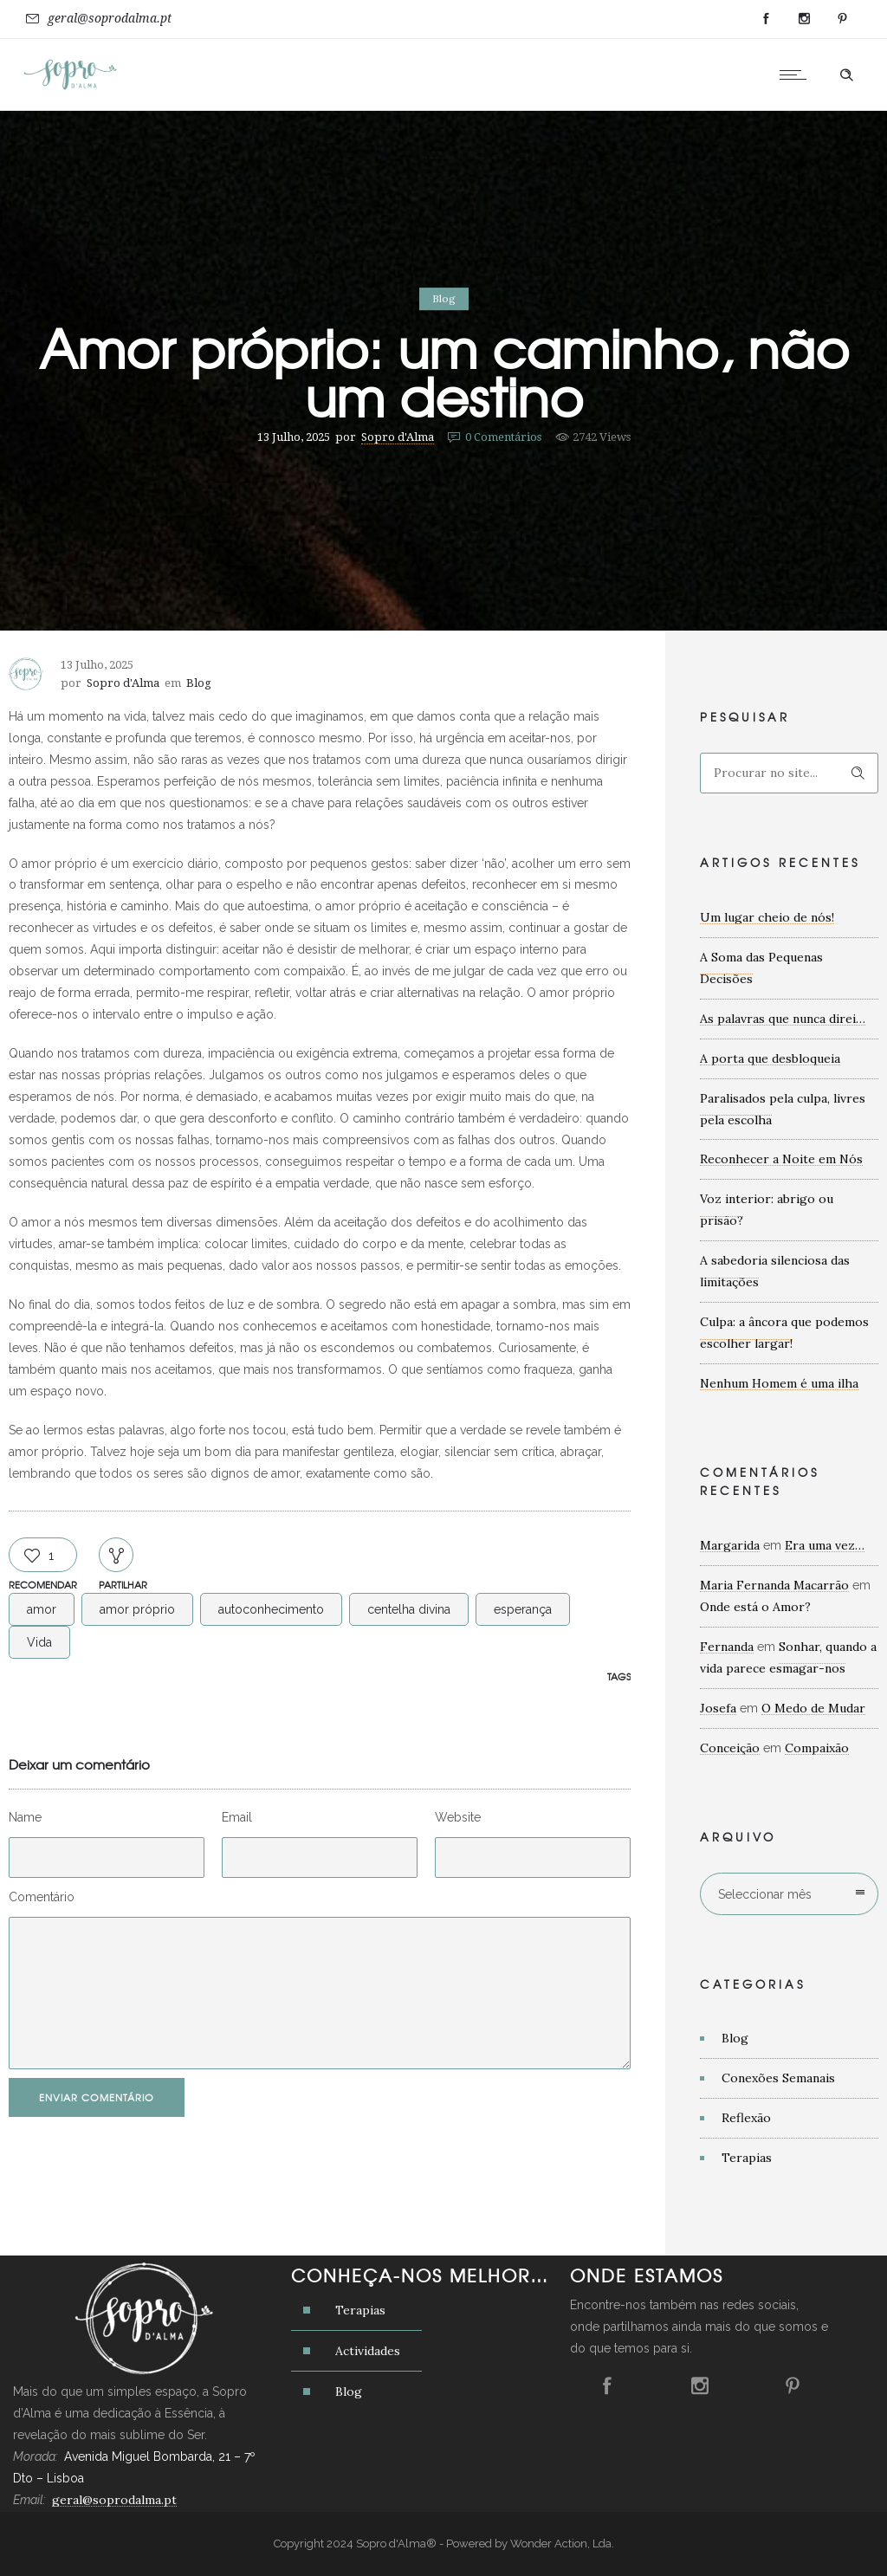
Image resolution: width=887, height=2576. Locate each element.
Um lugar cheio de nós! (767, 917)
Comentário (41, 1897)
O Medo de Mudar (813, 1708)
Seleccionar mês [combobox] (765, 1894)
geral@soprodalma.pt (110, 18)
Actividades (367, 2351)
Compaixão (817, 1748)
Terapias (747, 2157)
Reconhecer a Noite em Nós (781, 1159)
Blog (735, 2038)
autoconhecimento (271, 1609)
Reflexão (746, 2118)
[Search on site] (789, 773)
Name (25, 1817)
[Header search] (846, 75)
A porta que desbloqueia (770, 1058)
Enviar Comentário (96, 2097)
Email (237, 1817)
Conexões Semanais (778, 2078)
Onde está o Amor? (755, 1607)
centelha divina (408, 1609)
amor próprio (137, 1609)
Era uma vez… (824, 1545)
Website (458, 1817)
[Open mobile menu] (797, 74)
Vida (39, 1642)
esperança (523, 1609)
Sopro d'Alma (397, 436)
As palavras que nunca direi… (782, 1018)
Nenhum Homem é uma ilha (779, 1383)
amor (41, 1609)
